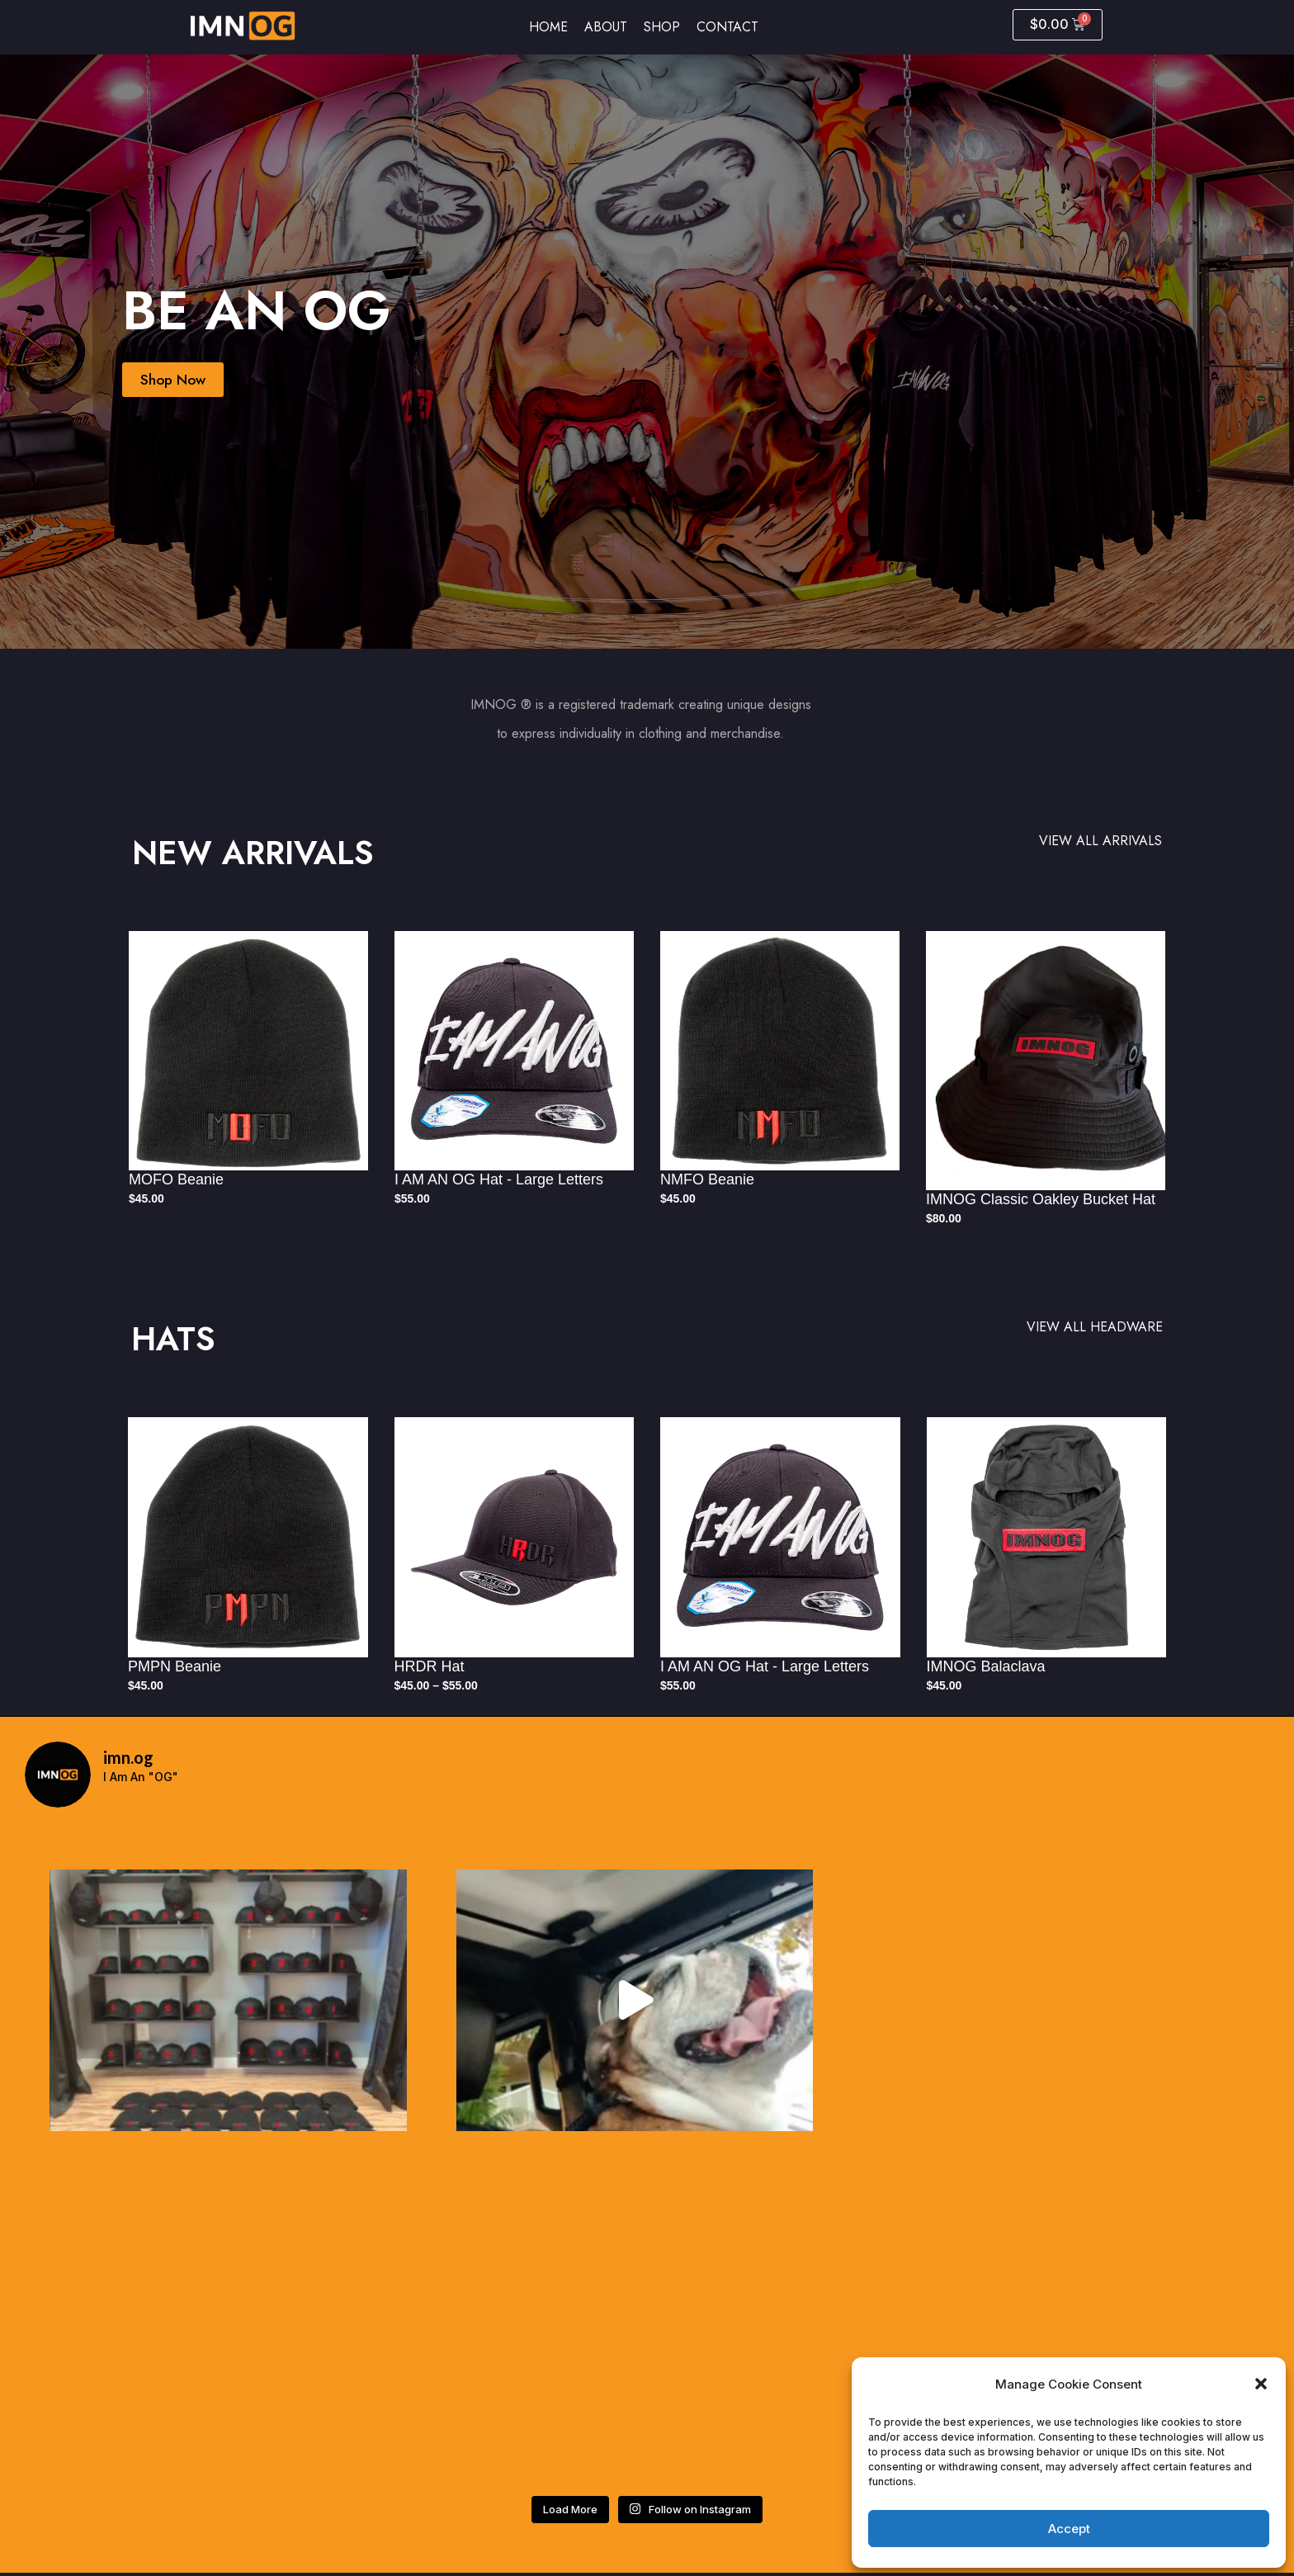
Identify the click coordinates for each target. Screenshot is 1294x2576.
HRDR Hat (429, 1666)
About (605, 26)
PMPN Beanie (174, 1666)
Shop (662, 26)
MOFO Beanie (176, 1179)
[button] (1261, 2383)
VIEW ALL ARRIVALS (1100, 841)
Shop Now (174, 379)
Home (548, 26)
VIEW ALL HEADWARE (1095, 1326)
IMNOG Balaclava (986, 1666)
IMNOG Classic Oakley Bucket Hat (1040, 1199)
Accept (1069, 2528)
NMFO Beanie (707, 1179)
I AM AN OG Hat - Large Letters (498, 1179)
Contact (727, 26)
